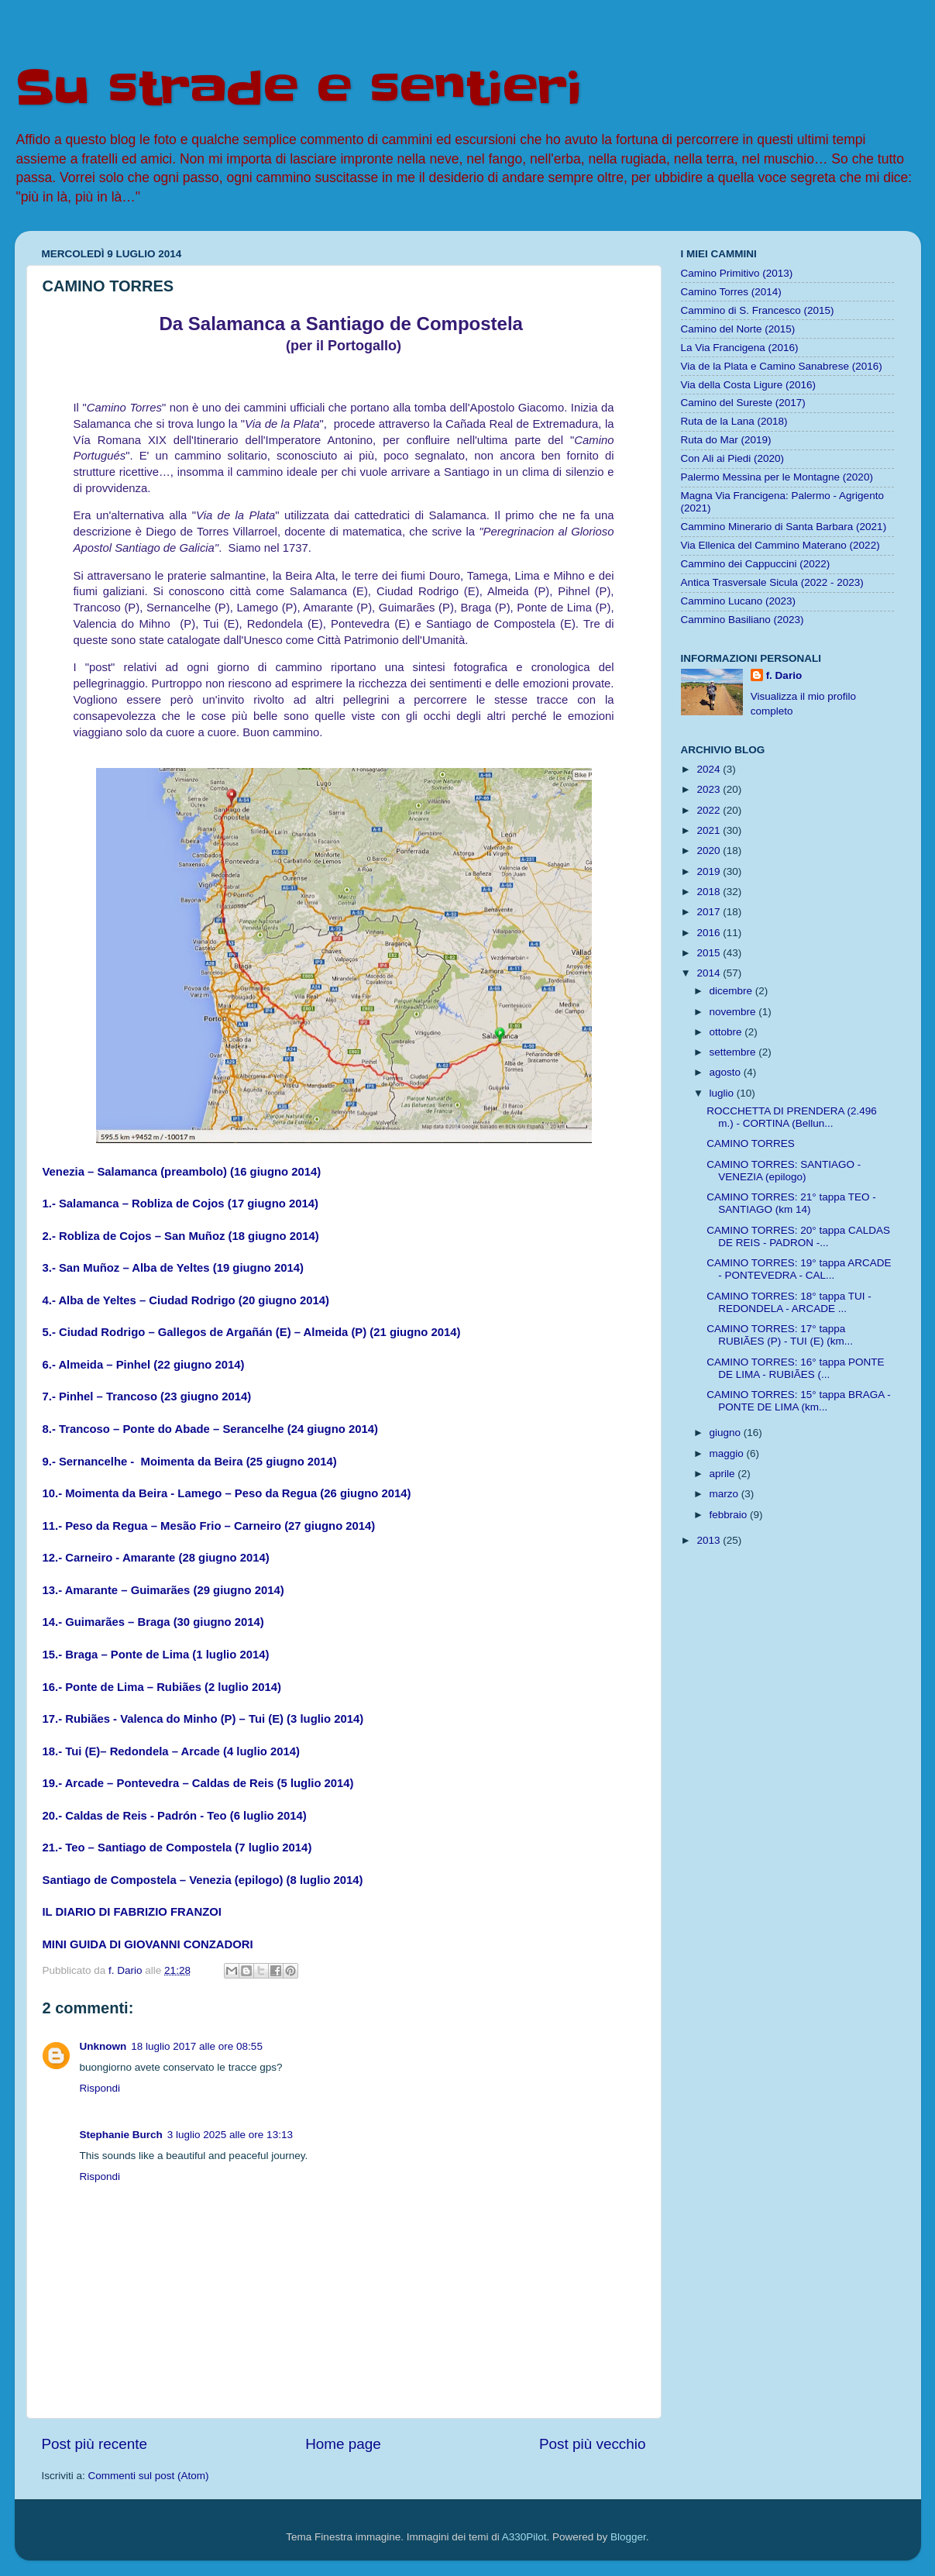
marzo (725, 1494)
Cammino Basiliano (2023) (742, 619)
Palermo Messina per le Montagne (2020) (777, 477)
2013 (709, 1540)
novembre (734, 1012)
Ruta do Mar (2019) (726, 440)
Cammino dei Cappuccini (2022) (755, 564)
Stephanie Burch (121, 2134)
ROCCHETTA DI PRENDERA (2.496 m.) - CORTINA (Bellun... (791, 1117)
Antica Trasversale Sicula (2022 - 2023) (772, 582)
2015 (709, 953)
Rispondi (100, 2088)
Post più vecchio (592, 2444)
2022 (709, 810)
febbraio (730, 1514)
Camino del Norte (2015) (738, 329)
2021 (709, 830)
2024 (709, 769)
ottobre (727, 1032)
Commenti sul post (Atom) (148, 2475)
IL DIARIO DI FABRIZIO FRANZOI (132, 1912)
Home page (343, 2444)
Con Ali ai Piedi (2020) (733, 458)
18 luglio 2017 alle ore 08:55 (197, 2046)
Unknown (103, 2046)
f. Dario (784, 675)
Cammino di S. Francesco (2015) (757, 310)
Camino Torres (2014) (731, 292)
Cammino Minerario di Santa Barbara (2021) (784, 526)
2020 (709, 850)
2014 (709, 973)
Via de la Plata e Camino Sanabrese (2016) (781, 366)
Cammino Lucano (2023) (738, 601)
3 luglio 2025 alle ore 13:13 (230, 2134)
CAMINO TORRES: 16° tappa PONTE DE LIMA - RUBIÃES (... (795, 1368)
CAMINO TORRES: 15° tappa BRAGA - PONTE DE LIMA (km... (798, 1401)
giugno (727, 1432)
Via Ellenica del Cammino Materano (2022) (780, 545)
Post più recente (95, 2444)
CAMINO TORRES (750, 1143)
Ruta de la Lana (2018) (734, 421)
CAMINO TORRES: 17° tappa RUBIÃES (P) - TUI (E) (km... (779, 1335)
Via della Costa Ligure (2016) (748, 385)
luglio (723, 1093)
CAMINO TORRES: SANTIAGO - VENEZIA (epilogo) (783, 1171)
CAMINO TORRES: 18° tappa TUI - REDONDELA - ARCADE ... (788, 1302)
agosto (727, 1072)
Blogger (628, 2537)
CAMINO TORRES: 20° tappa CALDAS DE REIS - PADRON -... (798, 1236)
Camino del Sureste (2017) (743, 402)
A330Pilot (524, 2537)
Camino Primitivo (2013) (737, 273)
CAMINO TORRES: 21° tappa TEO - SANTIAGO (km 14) (790, 1203)
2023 (709, 789)
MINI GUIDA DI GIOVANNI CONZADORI (148, 1944)
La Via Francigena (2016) (740, 347)
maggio (728, 1453)
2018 (709, 891)
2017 (709, 912)
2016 (709, 932)
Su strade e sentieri (298, 89)
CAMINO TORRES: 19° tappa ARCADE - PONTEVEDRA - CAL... (798, 1269)
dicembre (732, 991)
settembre (734, 1052)
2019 (709, 871)
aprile (724, 1473)
